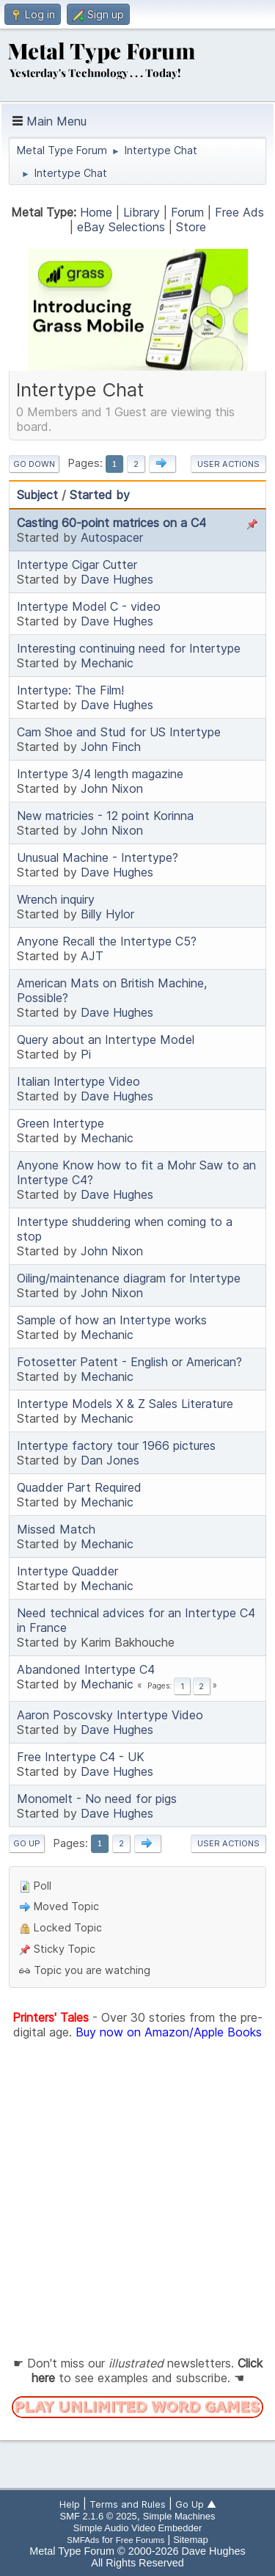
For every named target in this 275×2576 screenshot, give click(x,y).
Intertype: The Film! (70, 690)
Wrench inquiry (56, 899)
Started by (100, 494)
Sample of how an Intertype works (112, 1320)
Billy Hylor (107, 914)
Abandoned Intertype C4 (86, 1669)
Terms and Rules (127, 2504)
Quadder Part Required (79, 1487)
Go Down (34, 464)
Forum (187, 212)
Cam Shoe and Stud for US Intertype (119, 732)
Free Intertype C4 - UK (80, 1756)
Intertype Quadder (67, 1571)
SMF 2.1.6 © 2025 (98, 2516)
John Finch (111, 746)
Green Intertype (60, 1123)
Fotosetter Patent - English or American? (129, 1361)
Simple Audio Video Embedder (137, 2527)
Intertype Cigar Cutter (77, 564)
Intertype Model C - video (89, 606)
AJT (92, 955)
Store (191, 226)
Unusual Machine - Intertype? (97, 857)
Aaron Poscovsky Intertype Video (110, 1715)
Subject (37, 494)
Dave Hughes (117, 579)
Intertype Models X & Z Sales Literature (125, 1403)
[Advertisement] (137, 2197)
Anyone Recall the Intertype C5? (107, 941)
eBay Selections (121, 226)
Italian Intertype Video (78, 1081)
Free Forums (140, 2539)
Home (96, 212)
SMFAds (83, 2539)
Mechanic (107, 663)
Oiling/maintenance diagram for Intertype (129, 1278)
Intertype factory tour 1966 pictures (116, 1445)
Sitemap (190, 2539)
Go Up (26, 1843)
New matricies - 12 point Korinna (105, 815)
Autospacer (112, 537)
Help (69, 2504)
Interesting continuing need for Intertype (129, 648)
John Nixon (112, 788)
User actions (228, 464)
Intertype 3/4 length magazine (100, 773)
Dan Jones (110, 1460)
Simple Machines (179, 2516)
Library (141, 212)
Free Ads (239, 212)
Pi (86, 1054)
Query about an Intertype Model (105, 1039)
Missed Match (56, 1529)
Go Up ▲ (195, 2504)
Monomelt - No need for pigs (97, 1798)
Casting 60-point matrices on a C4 (111, 522)
